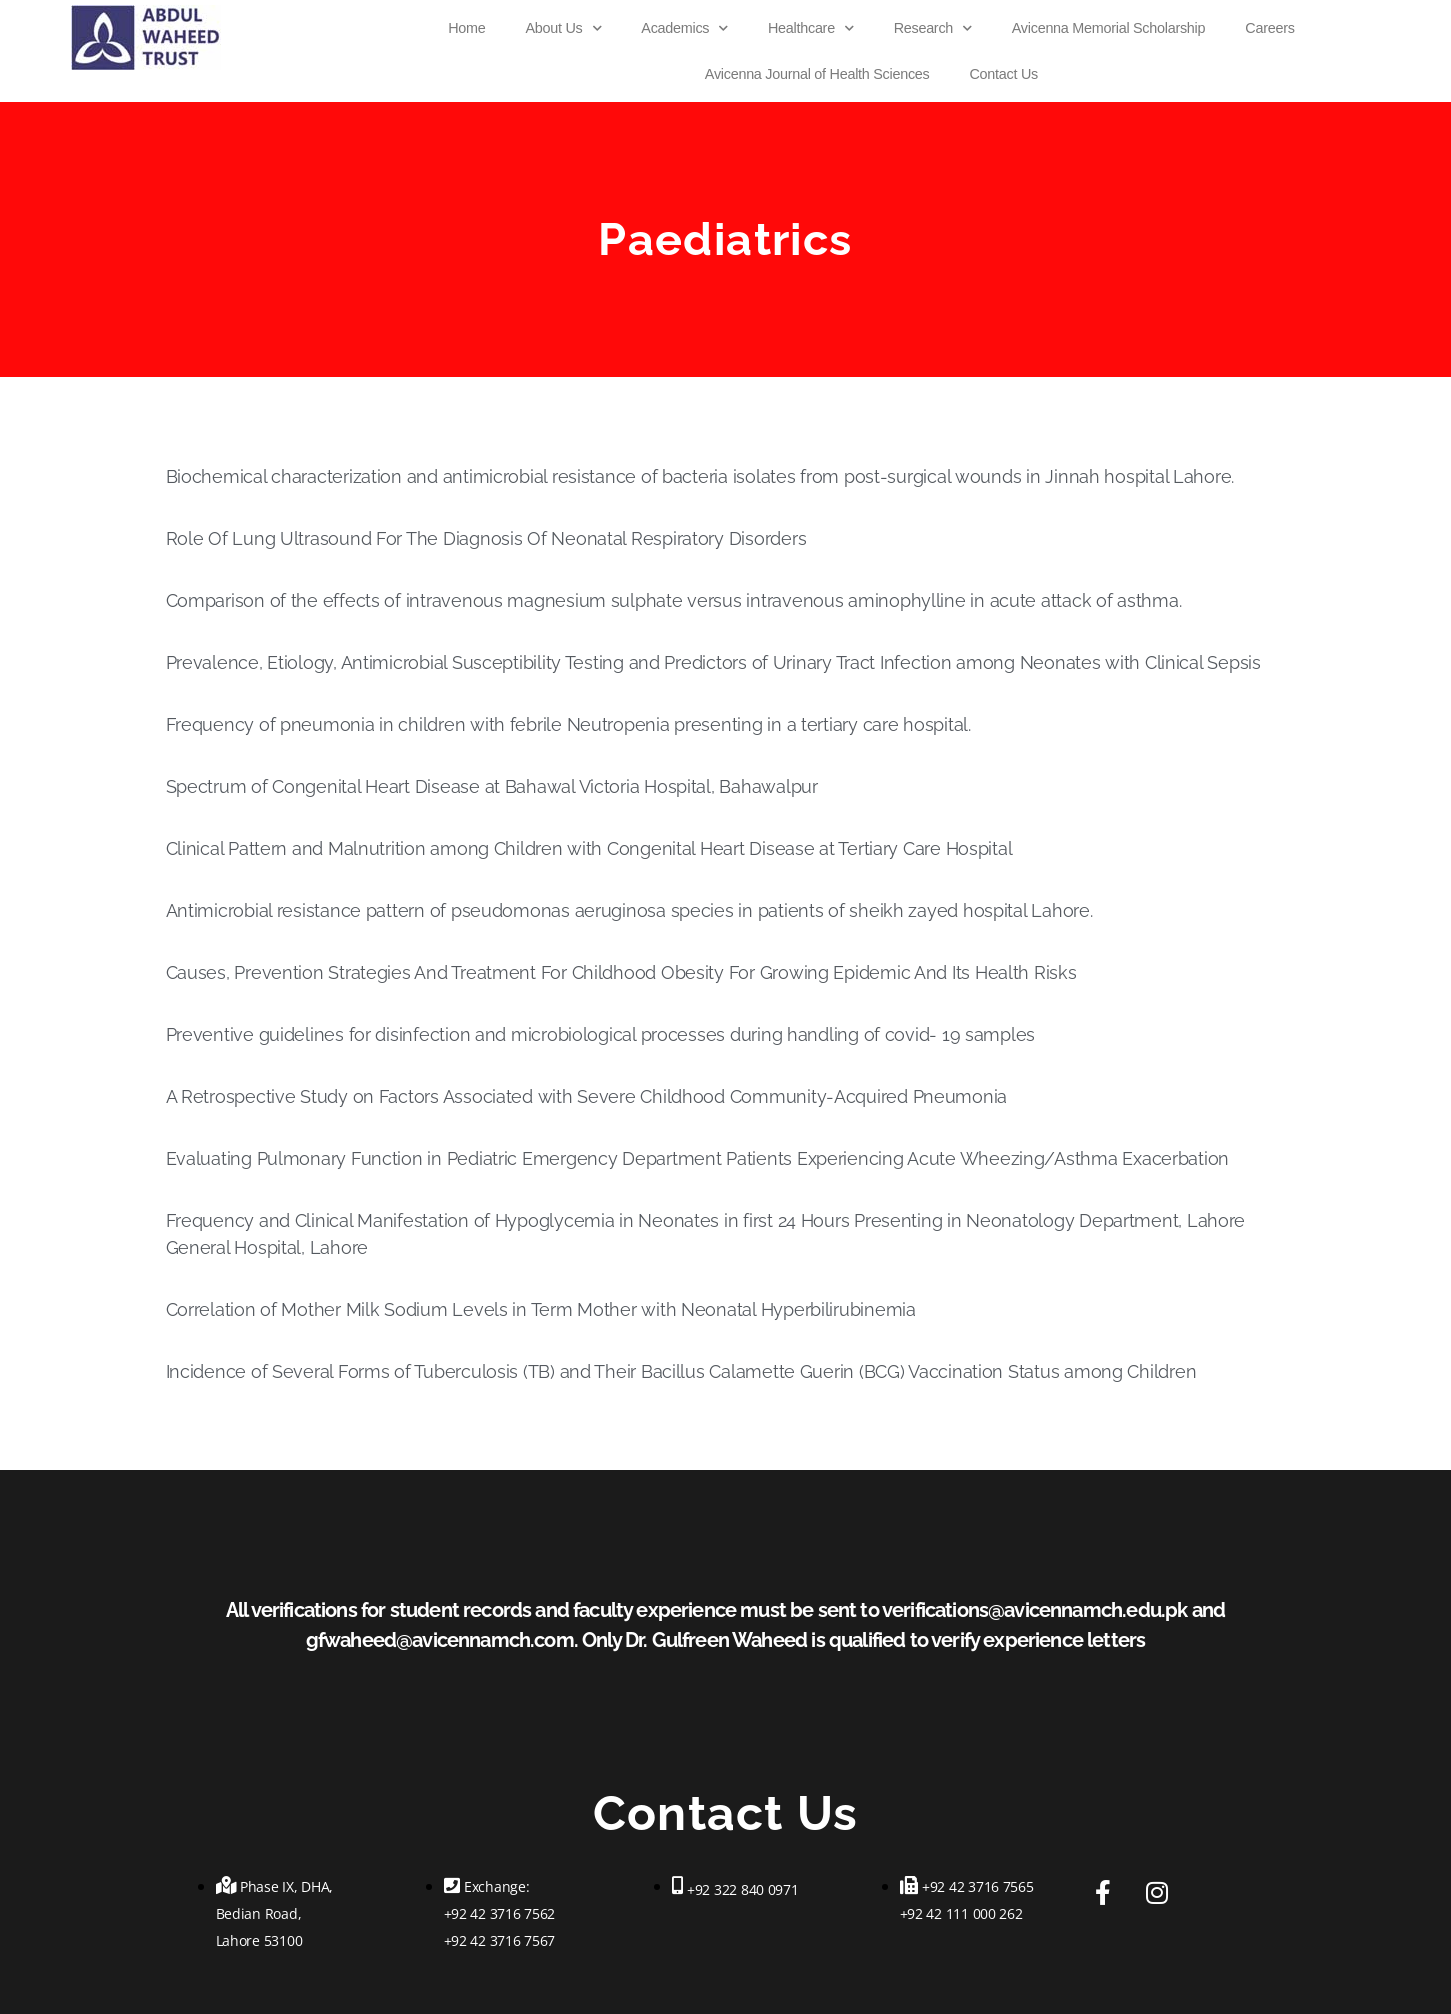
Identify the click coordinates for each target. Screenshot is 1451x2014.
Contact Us (1003, 74)
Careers (1269, 28)
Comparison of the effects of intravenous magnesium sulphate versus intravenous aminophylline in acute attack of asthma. (674, 600)
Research (933, 28)
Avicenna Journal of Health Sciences (817, 74)
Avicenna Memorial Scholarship (1108, 28)
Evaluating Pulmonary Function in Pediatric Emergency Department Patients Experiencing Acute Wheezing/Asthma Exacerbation (698, 1158)
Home (466, 28)
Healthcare (811, 28)
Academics (684, 28)
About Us (564, 28)
